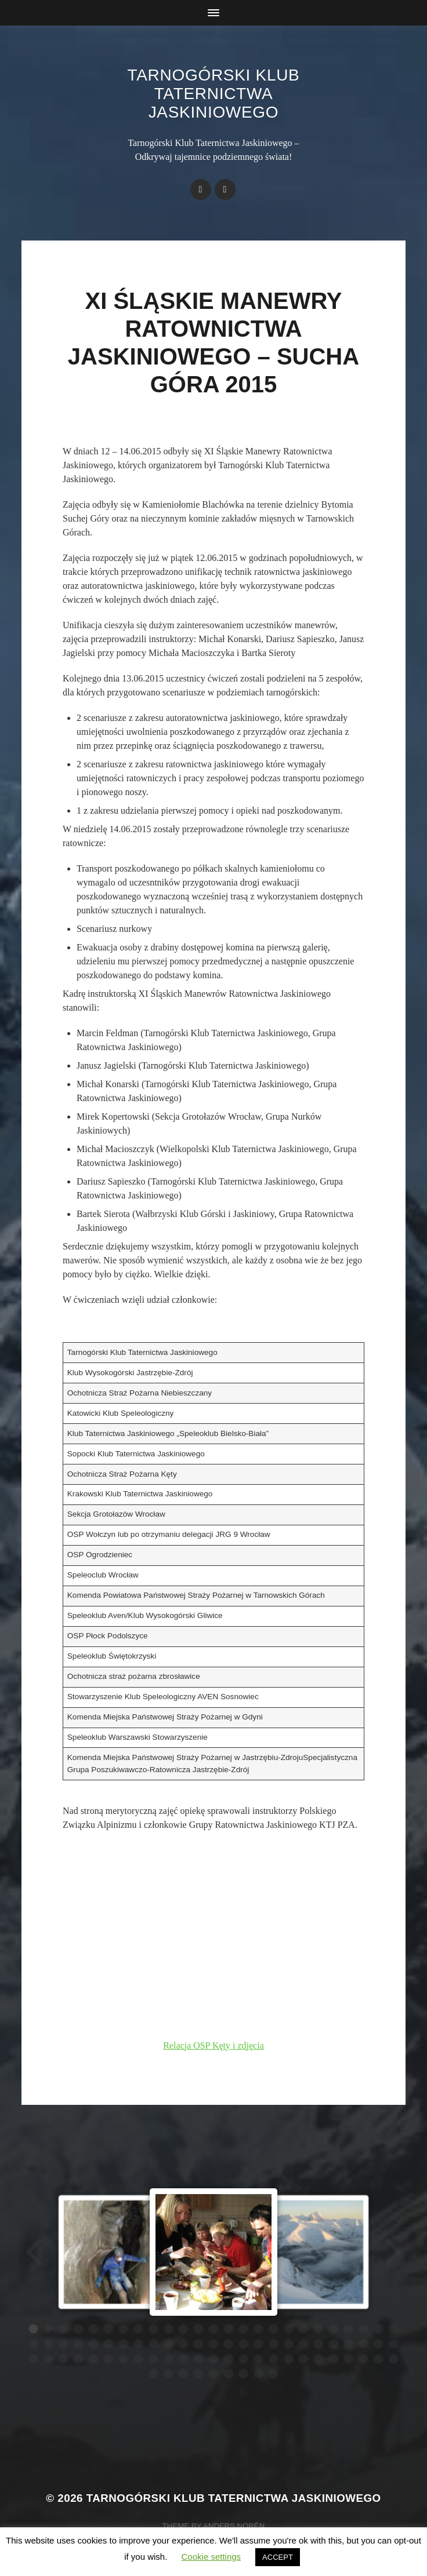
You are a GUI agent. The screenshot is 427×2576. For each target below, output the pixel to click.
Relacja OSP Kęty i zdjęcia (213, 2045)
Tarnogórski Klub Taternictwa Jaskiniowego (214, 93)
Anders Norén (234, 2526)
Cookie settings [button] (211, 2557)
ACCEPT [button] (277, 2557)
